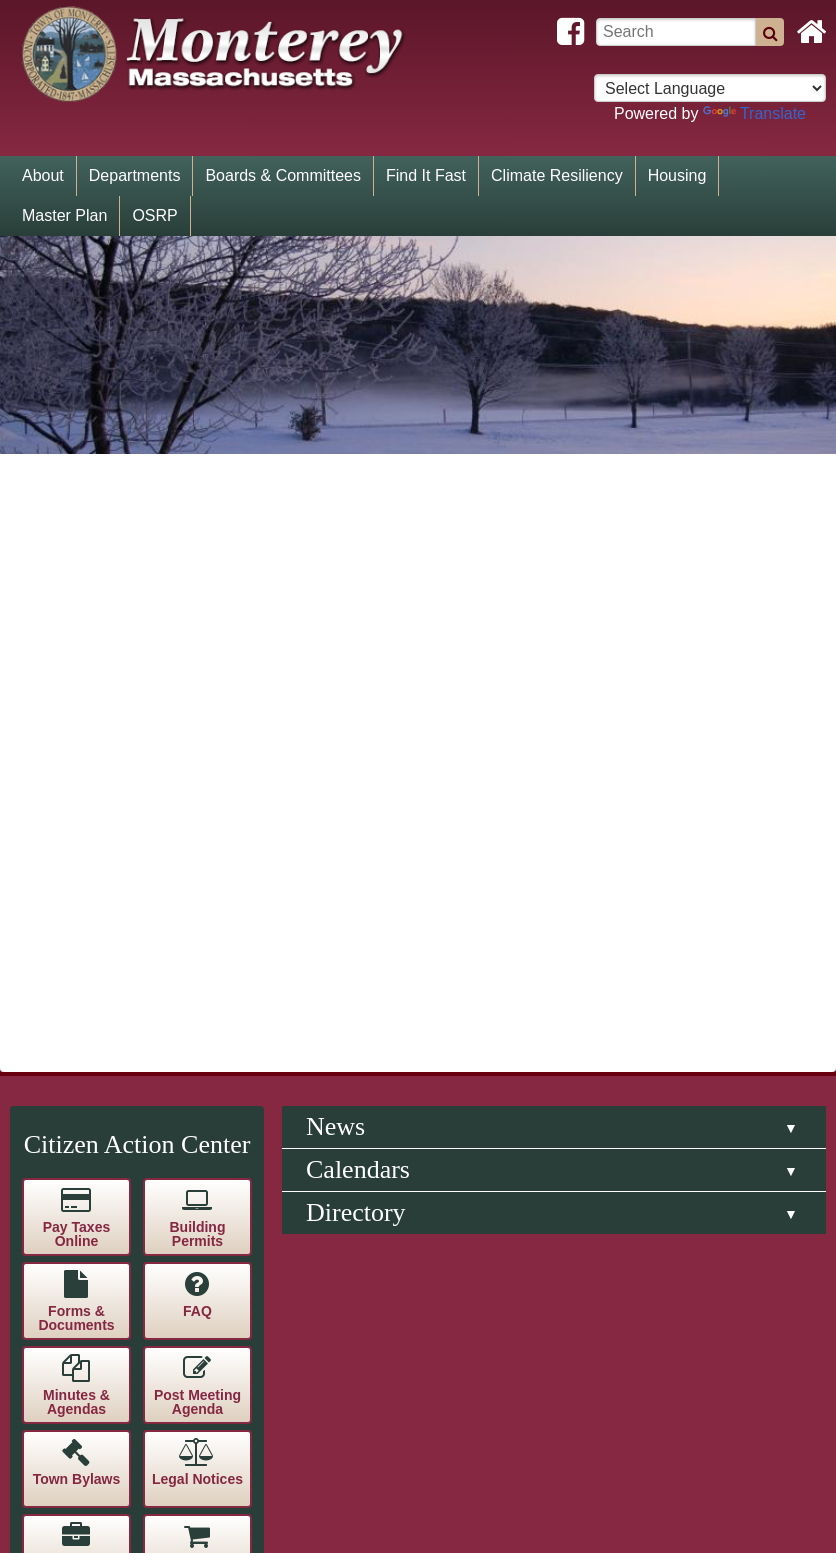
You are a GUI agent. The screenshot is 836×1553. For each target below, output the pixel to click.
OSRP (154, 215)
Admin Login (615, 1067)
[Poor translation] (73, 1215)
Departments (135, 175)
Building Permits (197, 398)
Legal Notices (197, 643)
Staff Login (615, 1043)
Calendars (358, 333)
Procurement (197, 727)
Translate (754, 113)
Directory (356, 376)
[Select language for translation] (710, 88)
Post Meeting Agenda (197, 566)
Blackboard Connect (76, 902)
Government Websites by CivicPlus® (614, 1019)
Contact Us (198, 811)
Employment (76, 727)
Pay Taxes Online (76, 398)
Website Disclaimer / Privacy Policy (615, 995)
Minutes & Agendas (76, 566)
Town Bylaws (77, 643)
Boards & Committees (283, 175)
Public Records (76, 818)
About (43, 175)
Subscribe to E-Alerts (197, 902)
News (335, 290)
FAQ (197, 475)
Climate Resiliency (557, 175)
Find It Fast (426, 175)
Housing (677, 175)
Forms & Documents (76, 482)
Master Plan (64, 215)
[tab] (554, 291)
